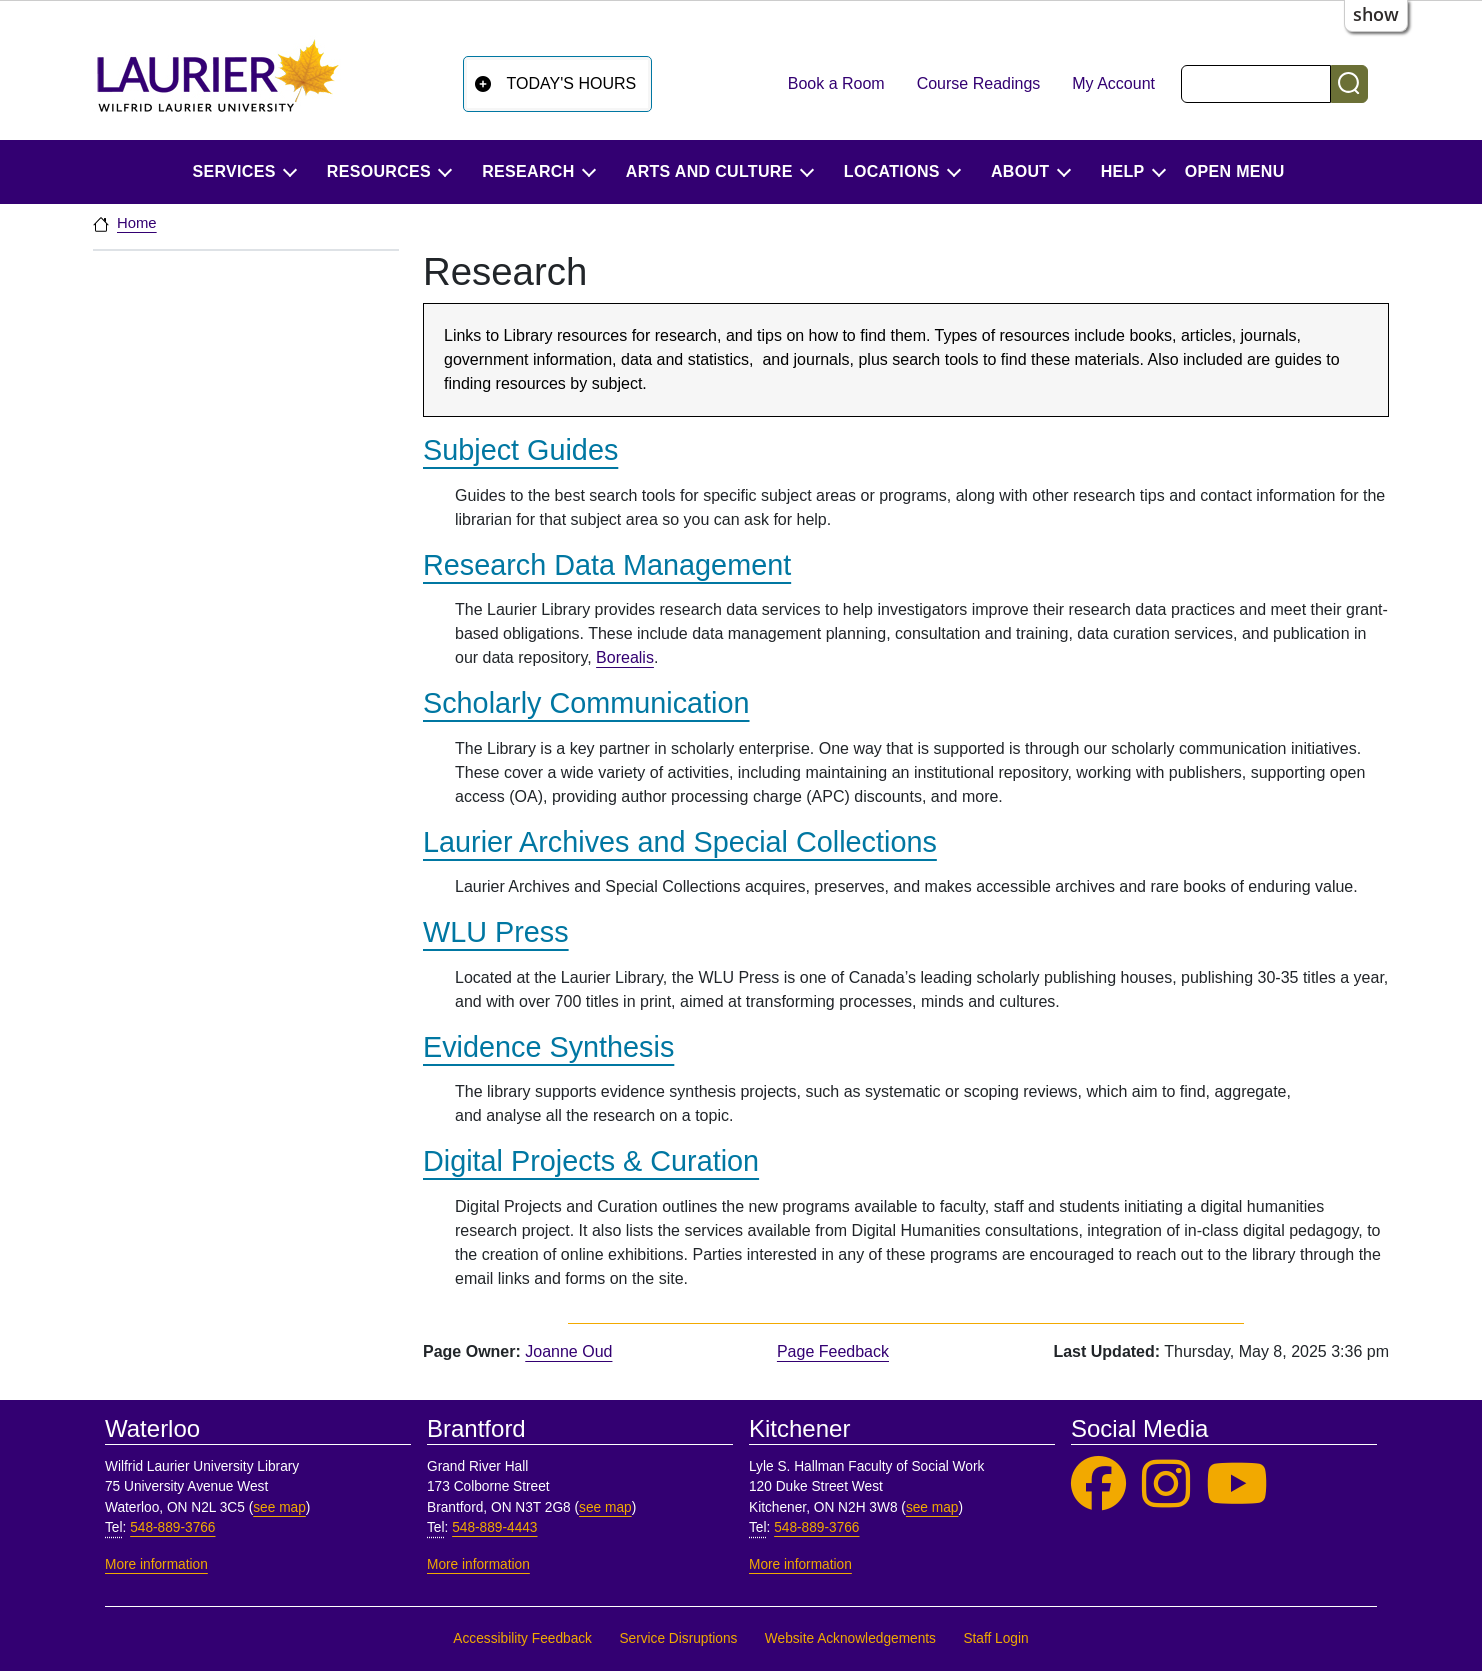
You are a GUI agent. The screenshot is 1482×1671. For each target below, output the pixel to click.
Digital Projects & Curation (591, 1161)
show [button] (1376, 14)
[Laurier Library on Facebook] (1098, 1484)
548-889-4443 (494, 1527)
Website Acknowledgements (850, 1638)
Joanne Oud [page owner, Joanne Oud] (568, 1351)
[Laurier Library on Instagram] (1166, 1484)
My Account (1113, 83)
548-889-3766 (172, 1527)
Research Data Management (607, 565)
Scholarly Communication (586, 703)
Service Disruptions (678, 1638)
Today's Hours (572, 83)
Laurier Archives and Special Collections (680, 842)
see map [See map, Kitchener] (932, 1507)
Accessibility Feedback (522, 1638)
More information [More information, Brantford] (478, 1564)
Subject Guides (520, 450)
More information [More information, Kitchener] (800, 1564)
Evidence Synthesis (548, 1047)
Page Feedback (833, 1351)
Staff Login (995, 1638)
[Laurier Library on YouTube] (1237, 1484)
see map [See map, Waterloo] (279, 1507)
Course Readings (979, 83)
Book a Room (836, 83)
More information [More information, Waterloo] (156, 1564)
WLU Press (496, 932)
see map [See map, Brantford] (605, 1507)
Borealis (625, 657)
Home (137, 223)
